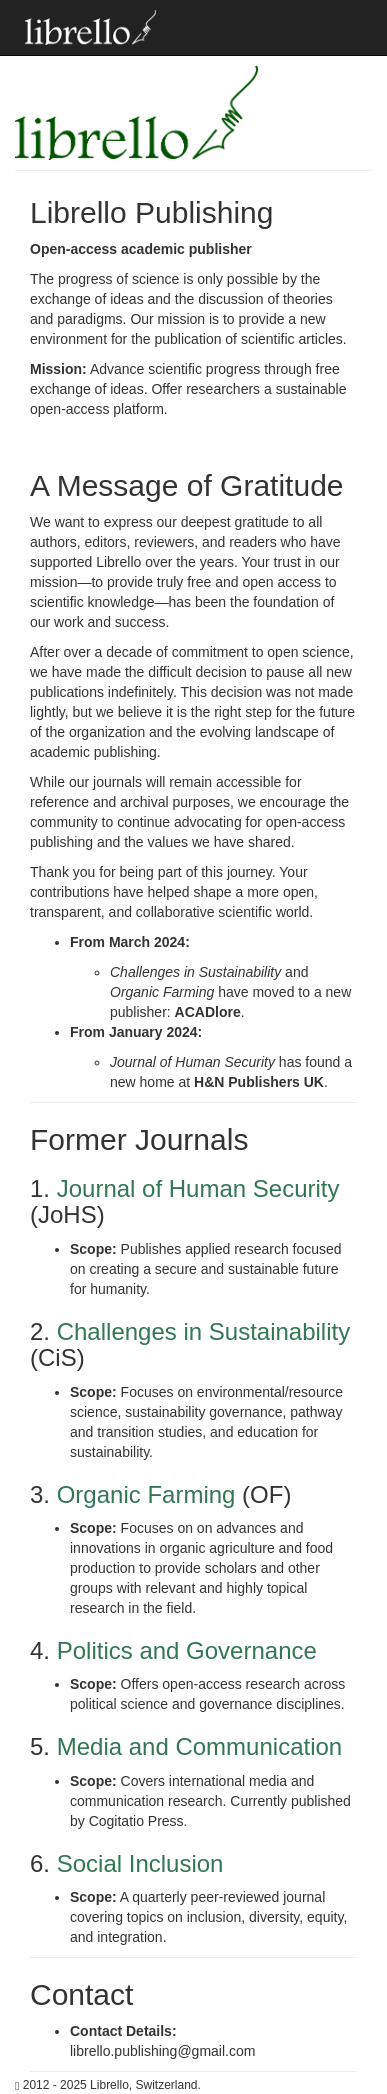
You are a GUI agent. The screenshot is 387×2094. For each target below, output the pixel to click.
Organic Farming (146, 1494)
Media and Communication (199, 1746)
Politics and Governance (187, 1650)
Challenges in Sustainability (204, 1331)
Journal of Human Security (198, 1188)
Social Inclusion (140, 1863)
